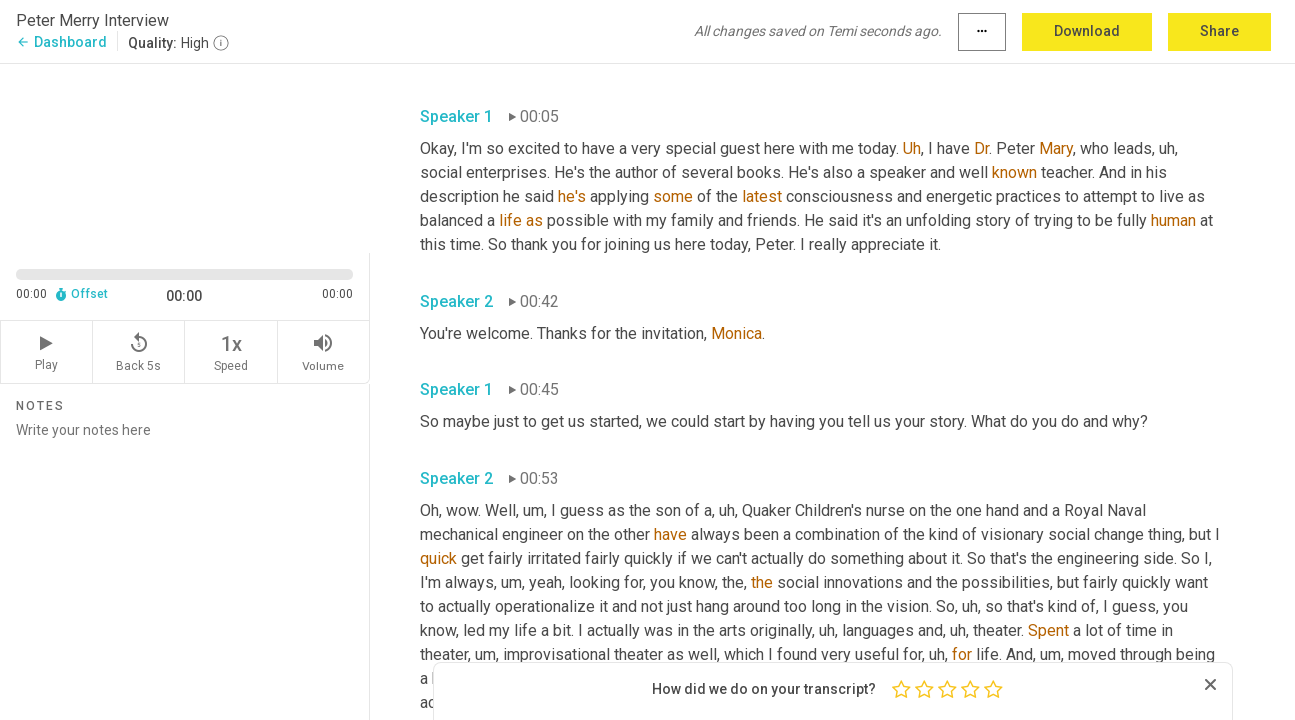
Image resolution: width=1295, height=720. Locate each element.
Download (1087, 31)
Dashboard (61, 42)
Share (1219, 31)
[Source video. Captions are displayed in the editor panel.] (185, 156)
